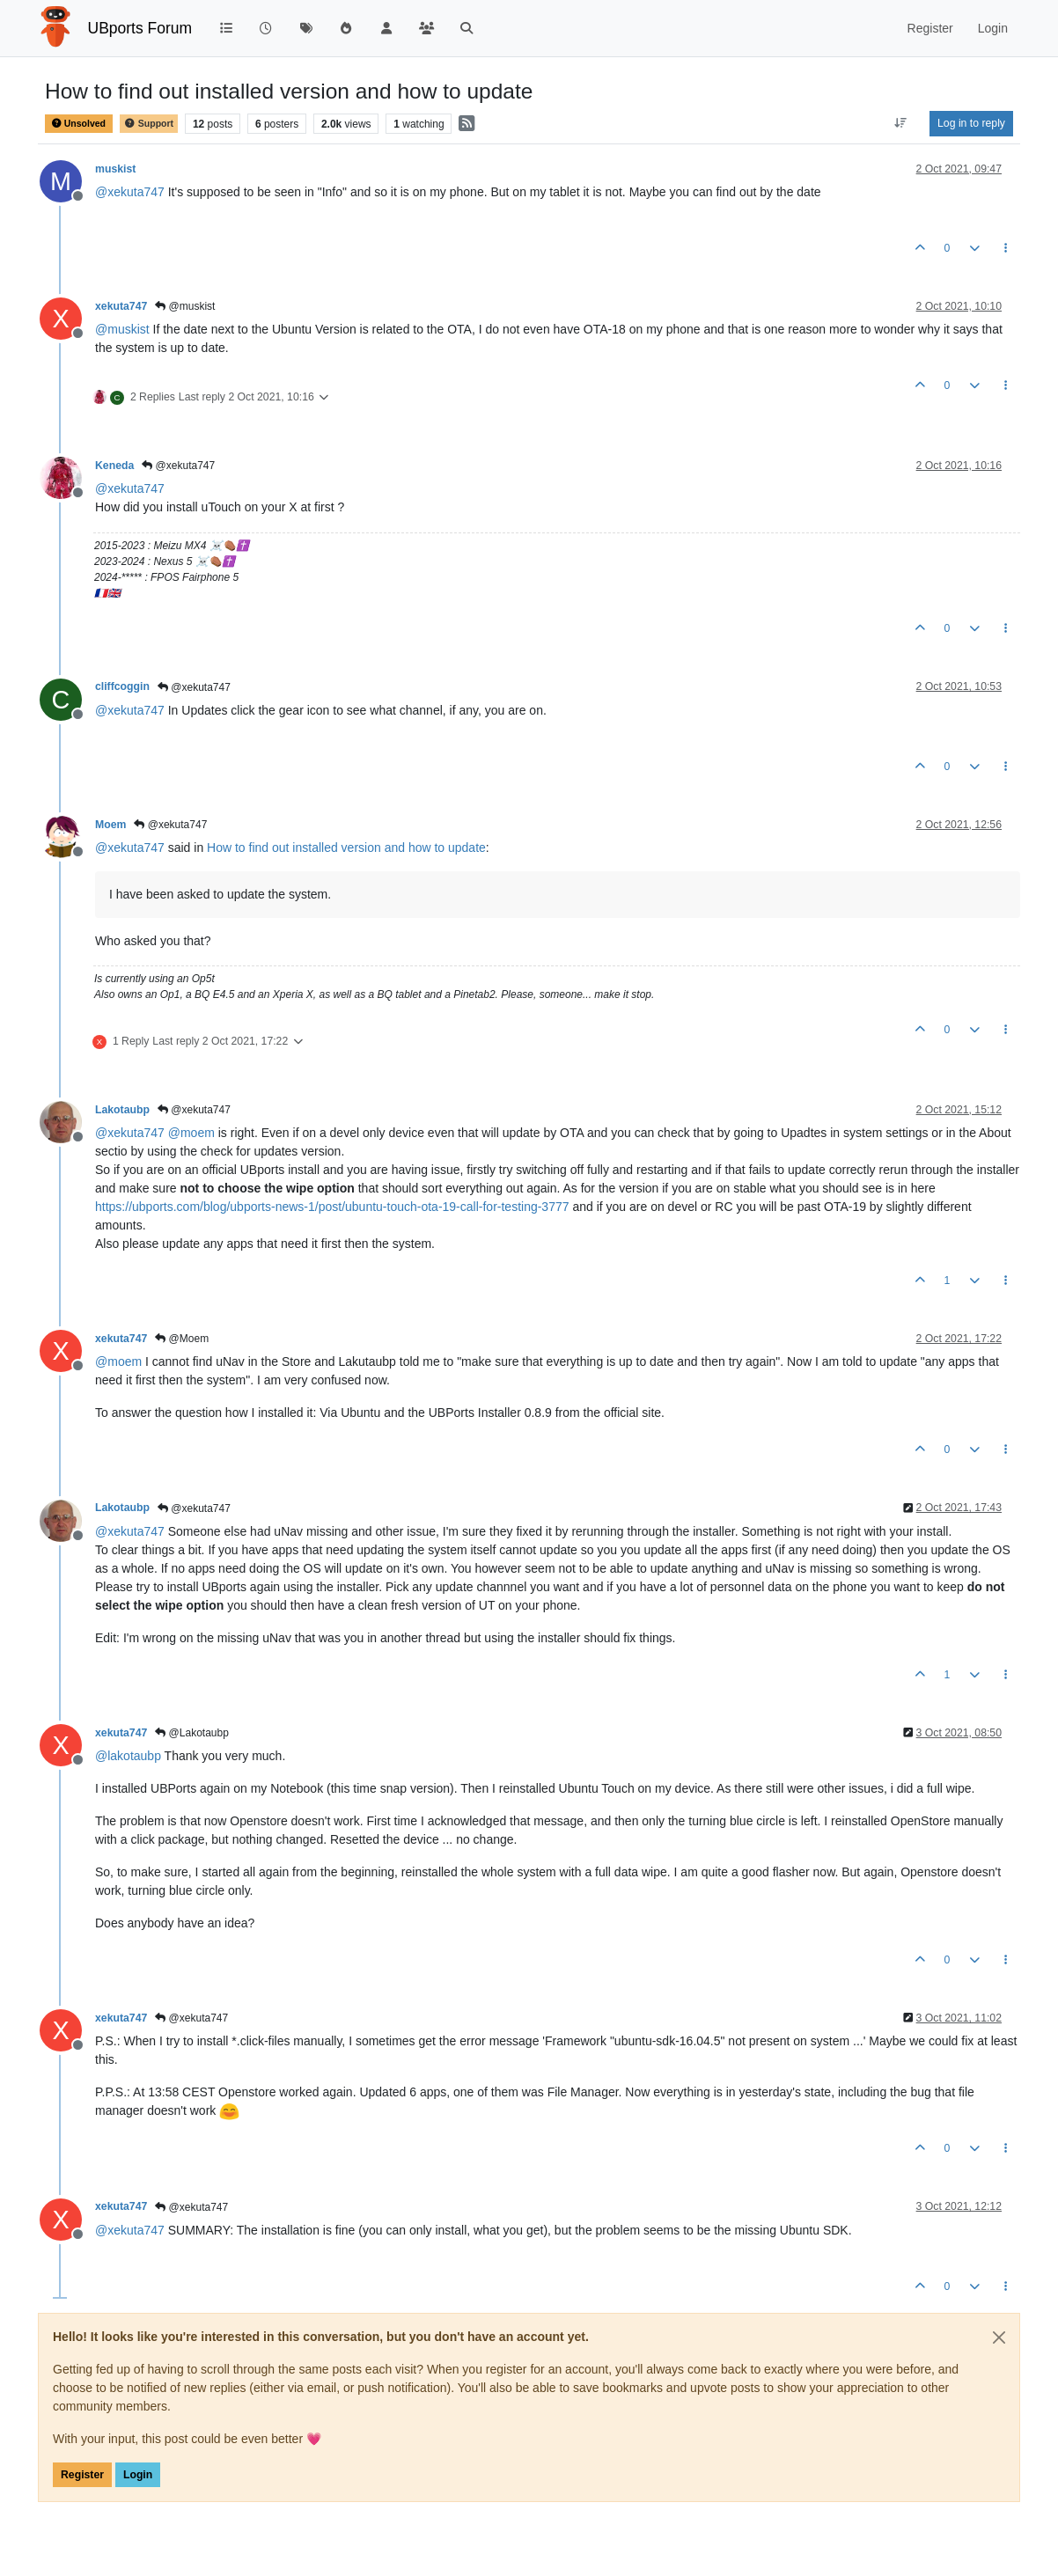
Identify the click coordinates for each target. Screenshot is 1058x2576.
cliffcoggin (122, 686)
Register (82, 2475)
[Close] (999, 2337)
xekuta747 (121, 306)
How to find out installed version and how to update (346, 847)
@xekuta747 (178, 465)
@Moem (182, 1338)
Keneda (114, 465)
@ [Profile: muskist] (122, 329)
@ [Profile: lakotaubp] (128, 1756)
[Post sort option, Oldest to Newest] (900, 123)
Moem (110, 824)
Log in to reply (971, 123)
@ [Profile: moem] (191, 1133)
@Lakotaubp (192, 1733)
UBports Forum (140, 28)
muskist (115, 169)
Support (148, 123)
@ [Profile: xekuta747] (130, 192)
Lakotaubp (122, 1110)
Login (137, 2475)
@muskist (185, 306)
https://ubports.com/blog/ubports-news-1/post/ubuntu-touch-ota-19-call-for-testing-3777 (332, 1207)
